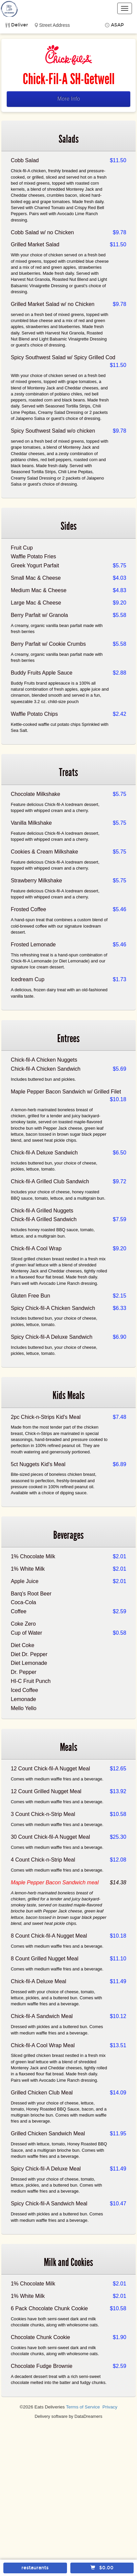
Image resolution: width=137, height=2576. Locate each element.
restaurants (35, 2568)
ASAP (117, 25)
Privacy (110, 2406)
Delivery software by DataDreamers (68, 2416)
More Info (68, 99)
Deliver (19, 25)
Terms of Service (83, 2406)
